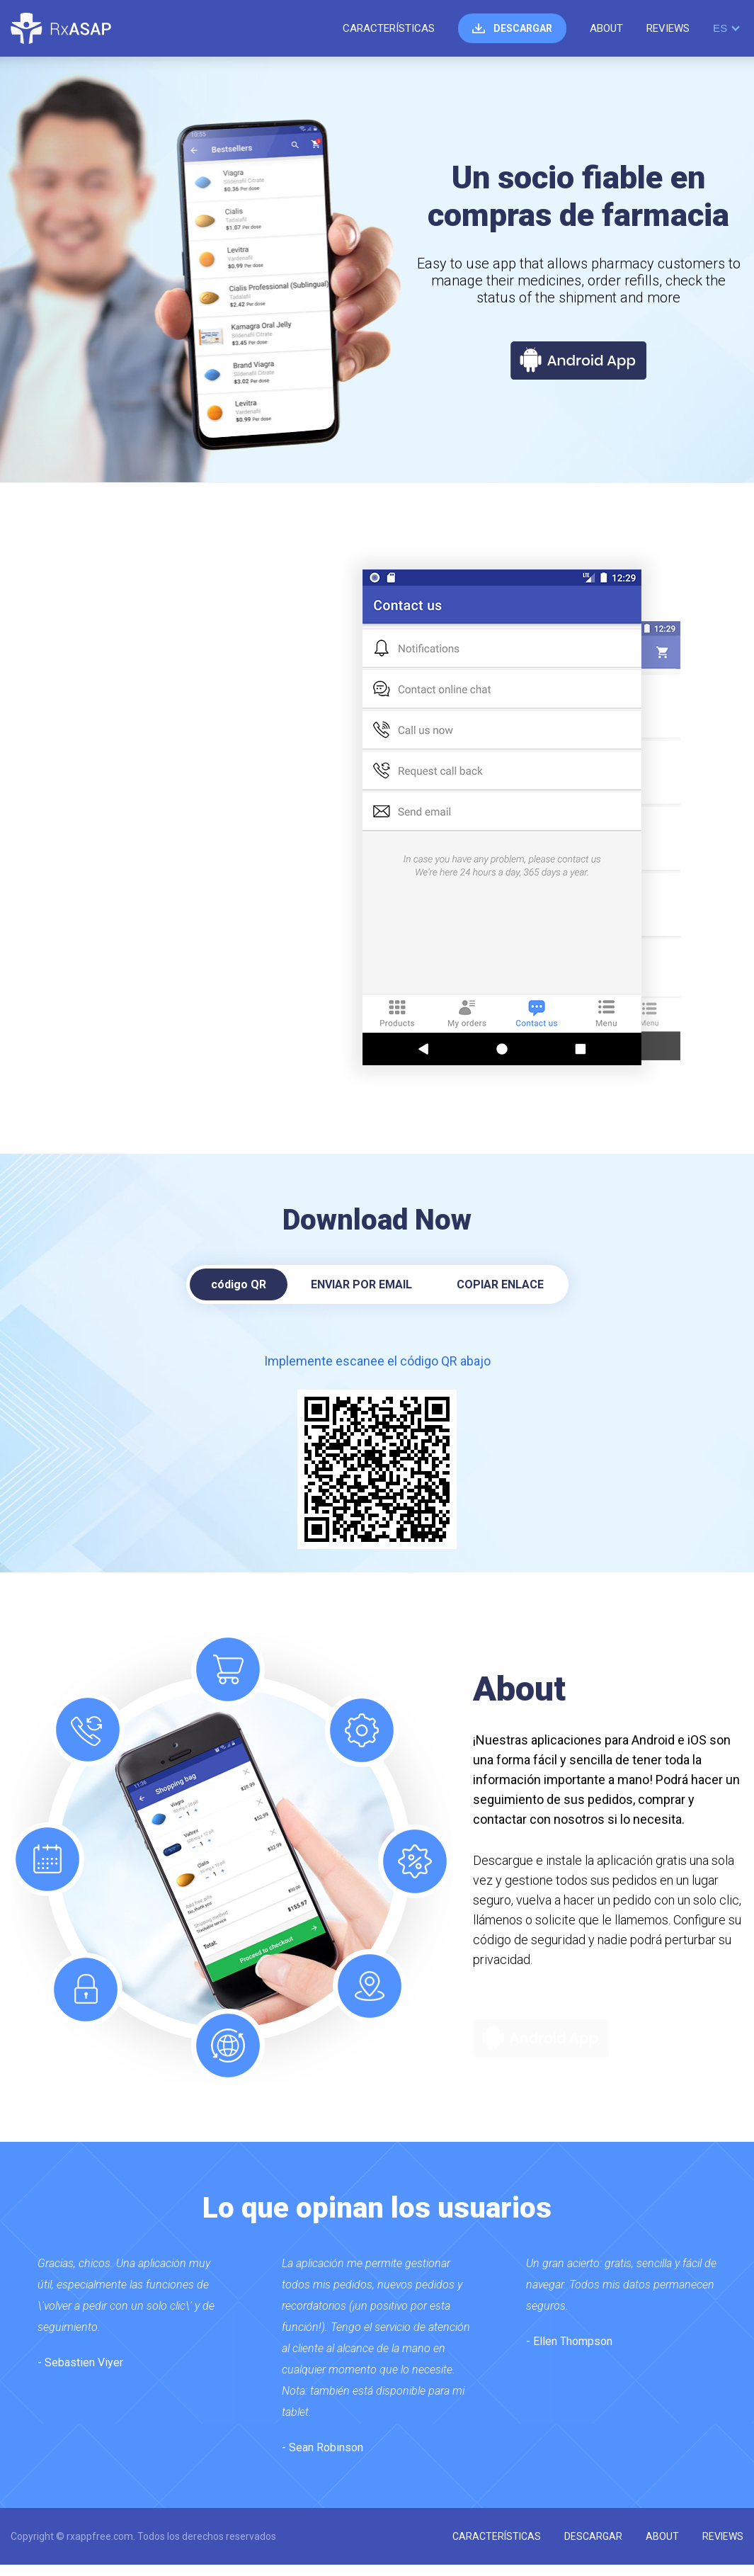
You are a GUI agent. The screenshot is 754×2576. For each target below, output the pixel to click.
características (389, 28)
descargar (522, 28)
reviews (668, 28)
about (606, 28)
